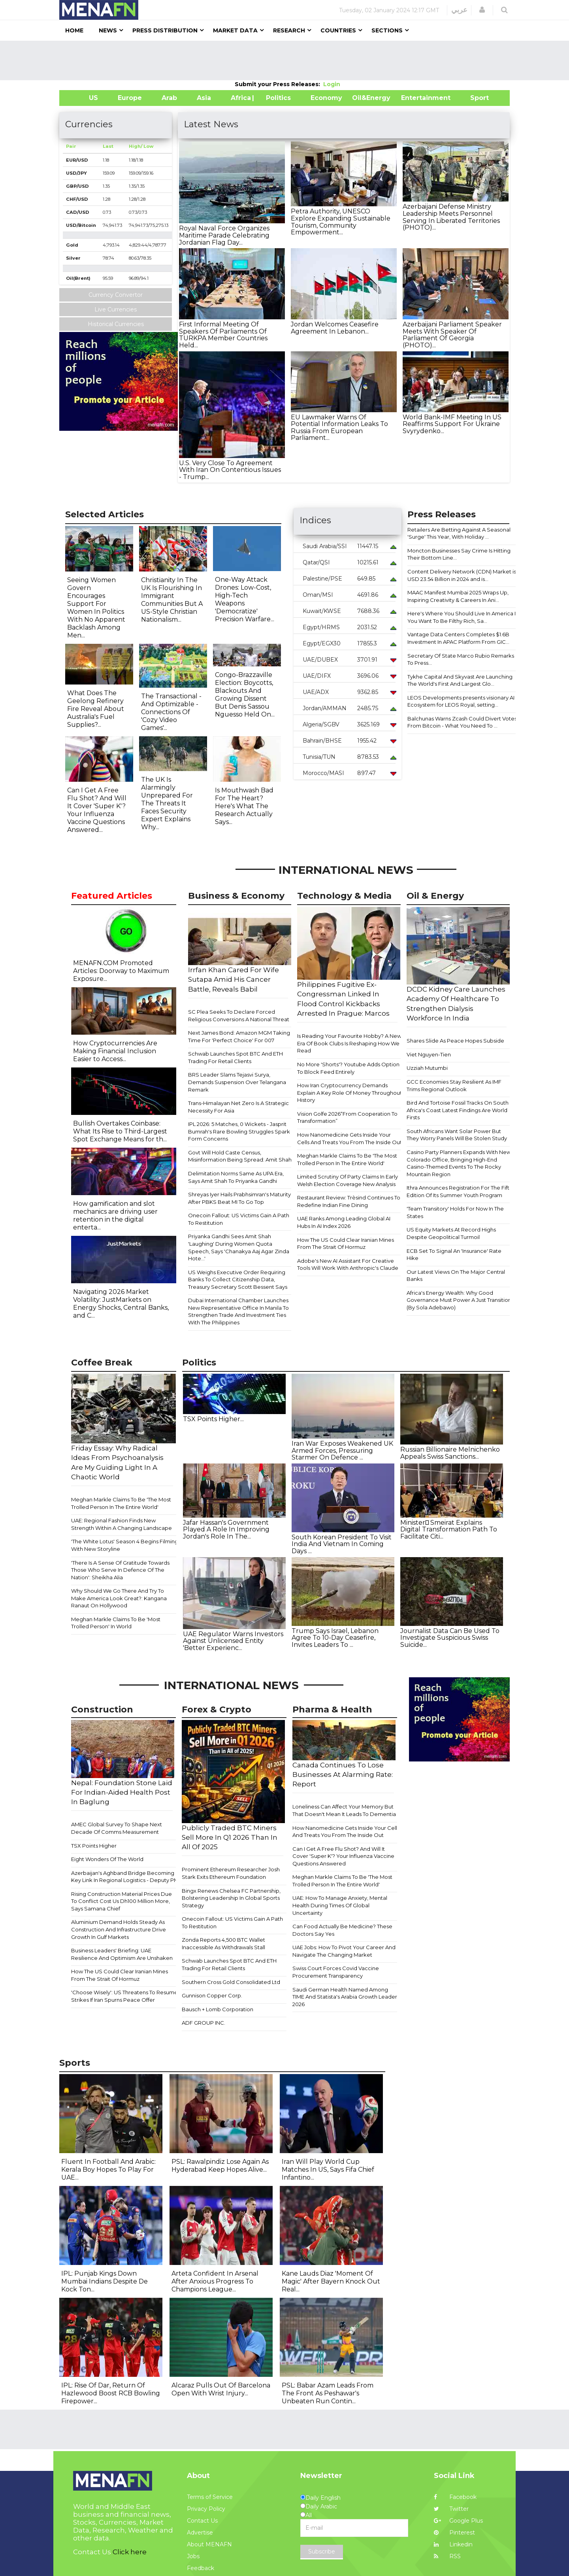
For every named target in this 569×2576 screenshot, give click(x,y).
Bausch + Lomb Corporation (217, 2009)
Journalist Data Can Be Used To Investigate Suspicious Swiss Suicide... (449, 1637)
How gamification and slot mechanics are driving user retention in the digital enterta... (115, 1215)
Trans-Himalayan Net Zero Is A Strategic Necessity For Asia (238, 1107)
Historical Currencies (116, 324)
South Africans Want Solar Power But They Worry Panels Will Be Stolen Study (457, 1135)
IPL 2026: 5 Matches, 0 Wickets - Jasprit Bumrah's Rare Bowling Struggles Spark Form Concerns (239, 1131)
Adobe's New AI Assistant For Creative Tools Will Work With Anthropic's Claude (347, 1264)
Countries (338, 30)
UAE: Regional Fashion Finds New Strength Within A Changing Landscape (121, 1524)
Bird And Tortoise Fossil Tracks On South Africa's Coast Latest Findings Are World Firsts (458, 1109)
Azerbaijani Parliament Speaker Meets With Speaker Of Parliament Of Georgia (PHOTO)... (452, 335)
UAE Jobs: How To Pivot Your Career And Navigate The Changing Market (344, 1951)
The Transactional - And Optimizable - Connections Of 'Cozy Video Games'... (171, 712)
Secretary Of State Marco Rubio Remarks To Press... (460, 659)
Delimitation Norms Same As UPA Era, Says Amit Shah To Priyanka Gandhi (236, 1177)
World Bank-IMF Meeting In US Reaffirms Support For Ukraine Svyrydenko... (452, 424)
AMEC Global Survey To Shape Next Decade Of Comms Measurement (116, 1828)
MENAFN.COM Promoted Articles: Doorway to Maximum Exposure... (121, 971)
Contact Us (202, 2520)
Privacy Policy (206, 2508)
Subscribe (321, 2551)
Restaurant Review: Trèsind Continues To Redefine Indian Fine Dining (348, 1201)
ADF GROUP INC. (203, 2023)
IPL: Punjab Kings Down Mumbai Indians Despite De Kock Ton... (104, 2281)
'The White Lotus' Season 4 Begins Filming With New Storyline (124, 1545)
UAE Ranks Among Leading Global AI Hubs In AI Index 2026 (343, 1222)
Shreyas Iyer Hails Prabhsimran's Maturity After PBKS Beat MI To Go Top (239, 1198)
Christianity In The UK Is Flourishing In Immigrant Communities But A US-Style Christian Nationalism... (172, 599)
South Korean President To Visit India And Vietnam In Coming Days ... (342, 1544)
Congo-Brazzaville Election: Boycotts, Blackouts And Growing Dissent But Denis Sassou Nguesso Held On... (245, 694)
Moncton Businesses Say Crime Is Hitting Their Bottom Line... (459, 554)
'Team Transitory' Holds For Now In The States (455, 1212)
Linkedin (453, 2544)
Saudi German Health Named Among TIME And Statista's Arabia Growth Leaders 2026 (345, 1996)
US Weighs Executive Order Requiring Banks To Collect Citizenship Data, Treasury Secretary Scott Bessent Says (237, 1279)
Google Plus (458, 2520)
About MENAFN (209, 2544)
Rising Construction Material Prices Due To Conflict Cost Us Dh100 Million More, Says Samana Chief (121, 1901)
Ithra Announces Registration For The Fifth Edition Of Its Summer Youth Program (459, 1191)
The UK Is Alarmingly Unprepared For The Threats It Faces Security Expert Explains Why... (167, 803)
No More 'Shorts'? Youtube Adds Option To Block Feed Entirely (348, 1068)
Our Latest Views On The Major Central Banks (456, 1275)
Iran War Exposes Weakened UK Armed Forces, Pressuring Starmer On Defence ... (342, 1450)
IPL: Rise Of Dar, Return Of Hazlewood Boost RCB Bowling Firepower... (110, 2393)
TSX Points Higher (94, 1845)
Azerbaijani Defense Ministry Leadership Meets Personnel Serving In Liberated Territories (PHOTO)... (451, 217)
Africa (240, 98)
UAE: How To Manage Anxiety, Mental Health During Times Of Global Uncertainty (339, 1905)
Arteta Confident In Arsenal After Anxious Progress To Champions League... (214, 2281)
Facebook (455, 2497)
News (108, 30)
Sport (474, 98)
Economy (326, 98)
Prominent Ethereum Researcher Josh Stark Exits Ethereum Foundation (231, 1873)
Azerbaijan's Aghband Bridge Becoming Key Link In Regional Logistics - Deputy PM (125, 1877)
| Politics (276, 98)
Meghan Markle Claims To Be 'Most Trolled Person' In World (115, 1623)
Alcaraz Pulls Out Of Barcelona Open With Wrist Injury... (220, 2389)
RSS (447, 2556)
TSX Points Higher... (213, 1419)
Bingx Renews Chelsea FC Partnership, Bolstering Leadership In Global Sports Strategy (231, 1898)
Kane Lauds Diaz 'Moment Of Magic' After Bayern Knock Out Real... (331, 2281)
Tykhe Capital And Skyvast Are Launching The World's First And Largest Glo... (459, 680)
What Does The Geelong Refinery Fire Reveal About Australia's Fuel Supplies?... (95, 708)
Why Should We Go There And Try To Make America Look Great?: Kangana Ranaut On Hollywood (119, 1598)
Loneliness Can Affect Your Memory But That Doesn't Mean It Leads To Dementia (344, 1810)
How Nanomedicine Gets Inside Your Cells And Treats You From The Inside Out (349, 1138)
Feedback (200, 2568)
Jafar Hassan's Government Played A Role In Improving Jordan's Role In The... (226, 1529)
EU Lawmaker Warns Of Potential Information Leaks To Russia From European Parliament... (339, 427)
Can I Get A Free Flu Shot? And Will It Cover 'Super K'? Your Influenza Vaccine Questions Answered (343, 1856)
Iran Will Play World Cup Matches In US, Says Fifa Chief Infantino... (328, 2169)
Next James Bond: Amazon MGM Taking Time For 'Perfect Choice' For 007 (239, 1036)
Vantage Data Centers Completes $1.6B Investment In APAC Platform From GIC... (458, 638)
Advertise (200, 2532)
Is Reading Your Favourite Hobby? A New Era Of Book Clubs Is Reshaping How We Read (349, 1043)
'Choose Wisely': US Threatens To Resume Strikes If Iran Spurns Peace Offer (124, 1996)
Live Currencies (115, 309)
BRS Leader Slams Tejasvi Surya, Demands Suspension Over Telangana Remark (237, 1081)
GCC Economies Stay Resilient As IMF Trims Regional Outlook (454, 1085)
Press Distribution (165, 30)
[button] (482, 10)
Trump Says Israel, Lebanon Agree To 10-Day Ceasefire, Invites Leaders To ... (335, 1637)
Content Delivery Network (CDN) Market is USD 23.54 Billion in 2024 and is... (461, 575)
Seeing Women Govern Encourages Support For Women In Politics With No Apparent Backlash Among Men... (96, 607)
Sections (387, 30)
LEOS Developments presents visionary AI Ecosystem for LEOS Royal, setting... (460, 701)
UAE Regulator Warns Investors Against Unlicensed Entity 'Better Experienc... (233, 1641)
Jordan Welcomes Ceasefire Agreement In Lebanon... (335, 328)
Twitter (451, 2508)
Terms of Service (210, 2497)
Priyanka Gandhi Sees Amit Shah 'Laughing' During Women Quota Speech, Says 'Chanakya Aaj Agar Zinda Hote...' (238, 1247)
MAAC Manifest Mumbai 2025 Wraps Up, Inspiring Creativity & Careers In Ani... (458, 596)
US (83, 98)
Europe (130, 98)
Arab (169, 98)
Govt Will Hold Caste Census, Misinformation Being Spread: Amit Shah (240, 1156)
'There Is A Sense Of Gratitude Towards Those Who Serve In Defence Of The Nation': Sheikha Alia (120, 1570)
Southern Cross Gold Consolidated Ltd (231, 1982)
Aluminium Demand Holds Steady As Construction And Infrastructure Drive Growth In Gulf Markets (118, 1929)
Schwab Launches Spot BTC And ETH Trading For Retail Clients (235, 1057)
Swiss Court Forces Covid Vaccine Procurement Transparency (335, 1972)
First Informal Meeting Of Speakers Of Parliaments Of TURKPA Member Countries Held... (223, 335)
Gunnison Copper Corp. (212, 1995)
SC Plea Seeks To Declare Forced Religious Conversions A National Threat (238, 1015)
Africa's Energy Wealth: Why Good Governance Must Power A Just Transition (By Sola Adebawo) (459, 1300)
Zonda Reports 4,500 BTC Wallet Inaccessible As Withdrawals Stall (223, 1943)
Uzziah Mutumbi (427, 1068)
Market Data (235, 30)
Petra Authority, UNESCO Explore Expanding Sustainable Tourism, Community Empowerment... (340, 221)
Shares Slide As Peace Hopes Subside (455, 1040)
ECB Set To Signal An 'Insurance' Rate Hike (454, 1255)
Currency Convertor (116, 294)
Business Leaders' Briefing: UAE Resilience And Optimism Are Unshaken (122, 1954)
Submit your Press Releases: (279, 84)
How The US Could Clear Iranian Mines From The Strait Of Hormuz (345, 1243)
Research (289, 30)
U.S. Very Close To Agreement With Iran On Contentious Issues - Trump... (230, 470)
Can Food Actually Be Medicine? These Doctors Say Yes (342, 1930)
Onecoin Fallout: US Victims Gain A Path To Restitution (238, 1219)
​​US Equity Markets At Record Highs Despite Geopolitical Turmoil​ (451, 1233)
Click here (130, 2552)
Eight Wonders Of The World (107, 1859)
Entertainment (413, 98)
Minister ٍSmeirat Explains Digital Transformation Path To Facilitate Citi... (448, 1529)
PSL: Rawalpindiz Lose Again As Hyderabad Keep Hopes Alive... (220, 2165)
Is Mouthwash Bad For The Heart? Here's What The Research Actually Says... (244, 806)
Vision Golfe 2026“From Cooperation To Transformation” (347, 1117)
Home (74, 30)
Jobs (193, 2556)
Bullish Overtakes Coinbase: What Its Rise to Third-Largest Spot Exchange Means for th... (120, 1131)
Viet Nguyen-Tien (429, 1054)
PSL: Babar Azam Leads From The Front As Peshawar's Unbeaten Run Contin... (327, 2393)
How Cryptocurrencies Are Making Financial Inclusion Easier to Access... (115, 1051)
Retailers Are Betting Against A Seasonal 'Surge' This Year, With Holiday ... (459, 533)
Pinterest (454, 2532)
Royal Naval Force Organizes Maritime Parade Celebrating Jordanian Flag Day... (224, 235)
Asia (204, 98)
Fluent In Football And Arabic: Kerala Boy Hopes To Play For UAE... (108, 2169)
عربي (459, 10)
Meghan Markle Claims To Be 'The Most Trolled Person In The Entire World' (347, 1159)
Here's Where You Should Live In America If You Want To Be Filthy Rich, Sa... (462, 617)
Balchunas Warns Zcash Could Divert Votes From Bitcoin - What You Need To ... (462, 722)
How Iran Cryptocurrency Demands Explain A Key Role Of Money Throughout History (349, 1092)
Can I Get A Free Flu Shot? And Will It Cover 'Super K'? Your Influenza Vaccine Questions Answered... (96, 810)
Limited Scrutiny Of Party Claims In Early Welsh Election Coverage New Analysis (347, 1180)
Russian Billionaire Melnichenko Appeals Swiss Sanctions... (450, 1453)
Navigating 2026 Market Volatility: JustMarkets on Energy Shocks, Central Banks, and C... (121, 1303)
